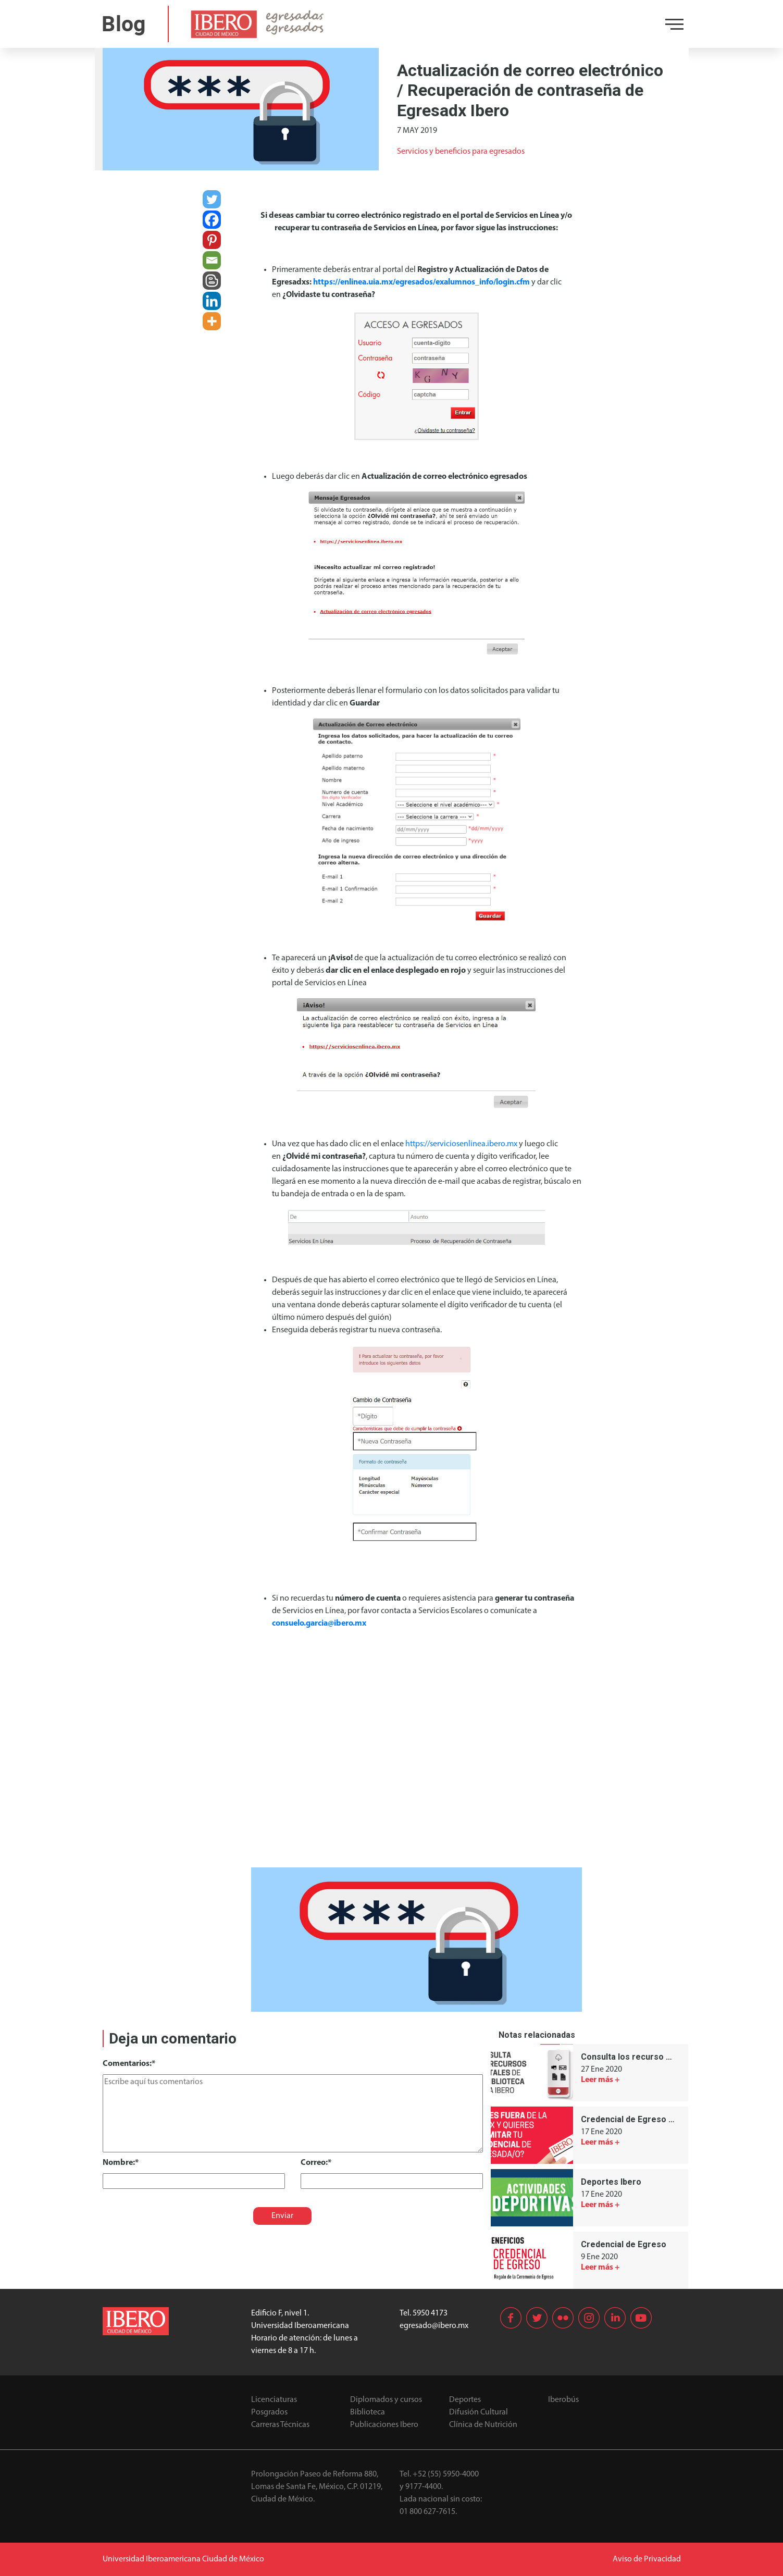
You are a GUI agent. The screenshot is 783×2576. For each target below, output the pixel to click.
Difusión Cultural (478, 2412)
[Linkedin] (212, 301)
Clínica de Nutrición (483, 2425)
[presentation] (174, 2209)
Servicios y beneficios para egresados (461, 151)
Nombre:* (121, 2163)
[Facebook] (212, 219)
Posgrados (269, 2412)
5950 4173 (430, 2313)
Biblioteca (367, 2412)
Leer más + (600, 2080)
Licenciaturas (274, 2400)
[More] (212, 321)
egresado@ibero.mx (434, 2326)
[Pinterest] (212, 240)
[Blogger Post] (212, 280)
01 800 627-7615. (428, 2512)
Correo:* (316, 2163)
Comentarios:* (129, 2064)
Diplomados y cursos (386, 2400)
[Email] (212, 260)
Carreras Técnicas (280, 2425)
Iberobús (563, 2400)
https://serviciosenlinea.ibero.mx (461, 1144)
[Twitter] (212, 199)
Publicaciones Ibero (384, 2425)
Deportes (465, 2400)
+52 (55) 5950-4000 (446, 2474)
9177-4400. (424, 2487)
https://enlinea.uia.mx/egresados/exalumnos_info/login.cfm (421, 282)
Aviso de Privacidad (647, 2559)
